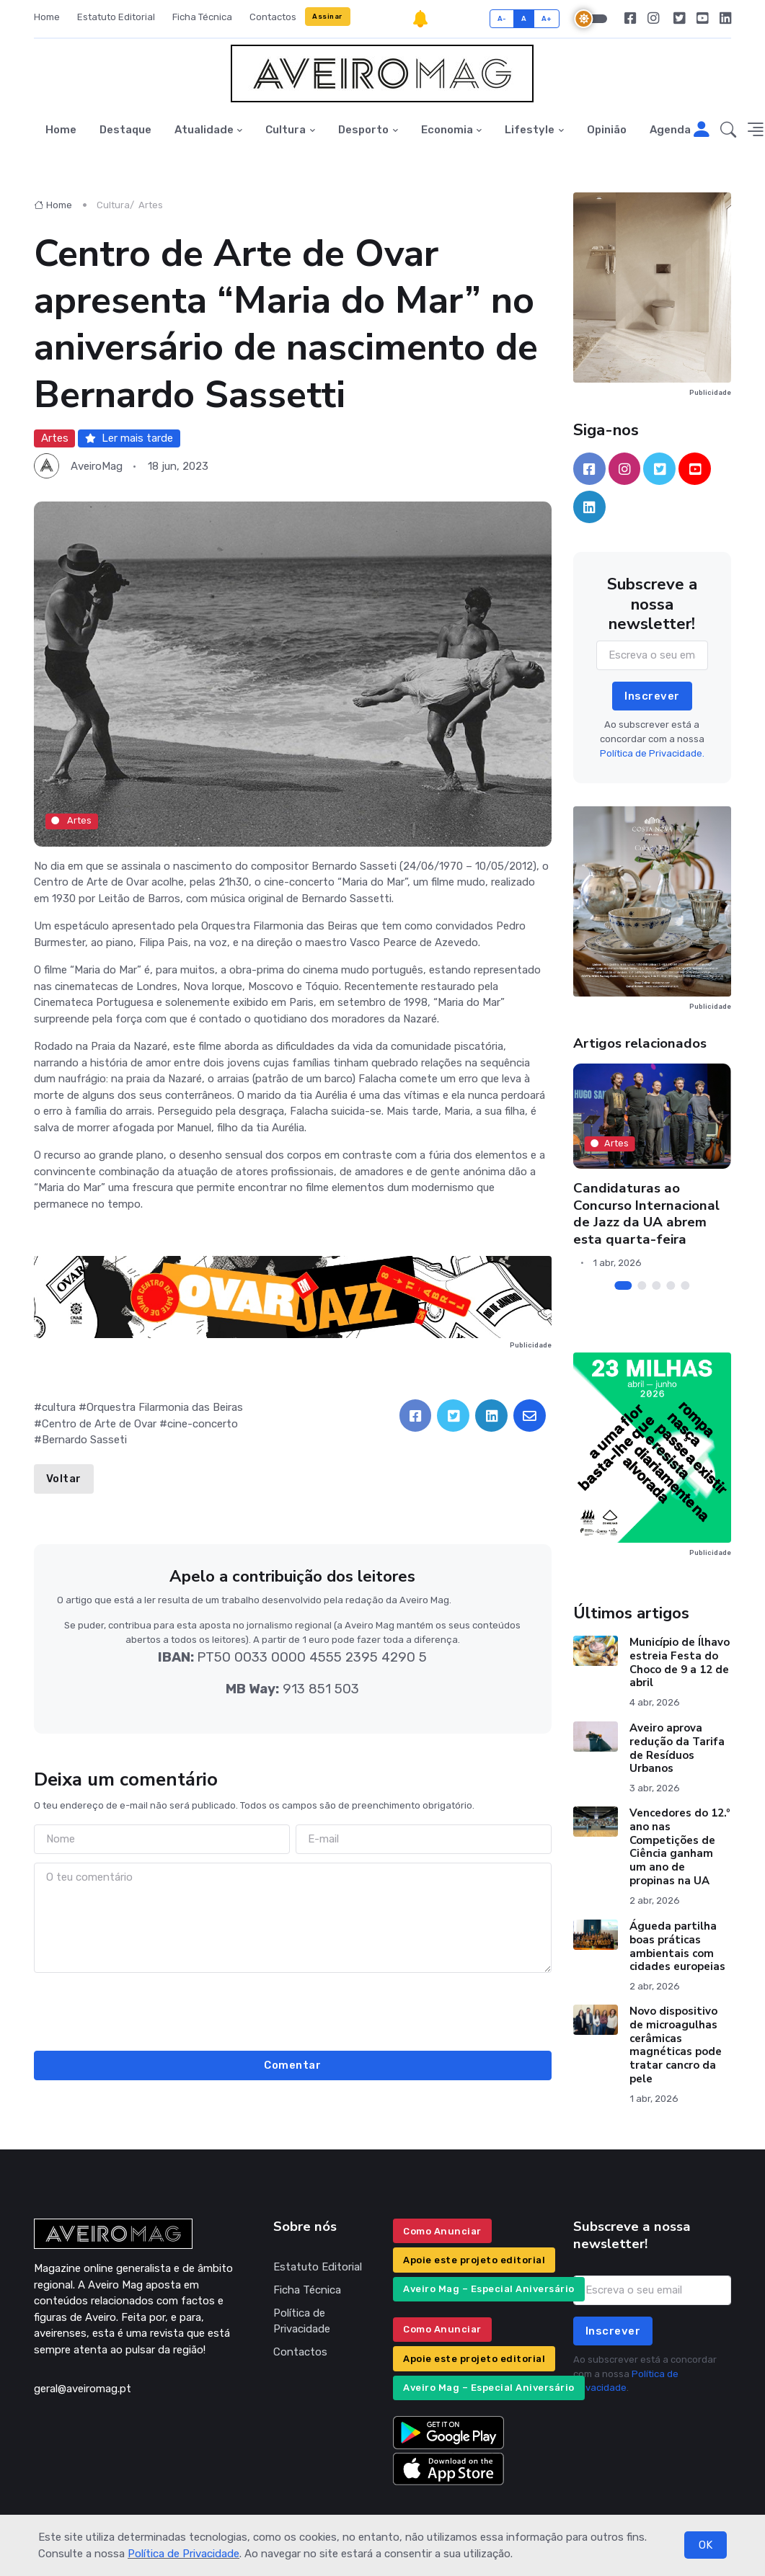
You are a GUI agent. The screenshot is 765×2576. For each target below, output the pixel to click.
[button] (728, 130)
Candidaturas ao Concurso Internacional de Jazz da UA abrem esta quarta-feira (646, 1213)
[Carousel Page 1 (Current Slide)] (623, 1285)
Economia (447, 129)
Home (47, 17)
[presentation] (292, 2010)
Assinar (327, 16)
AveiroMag (97, 466)
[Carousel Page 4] (670, 1285)
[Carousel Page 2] (641, 1285)
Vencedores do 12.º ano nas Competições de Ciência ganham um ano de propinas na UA (679, 1847)
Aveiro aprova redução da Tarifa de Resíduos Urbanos (677, 1748)
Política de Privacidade (183, 2553)
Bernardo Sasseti (84, 1439)
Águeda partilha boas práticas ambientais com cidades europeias (677, 1946)
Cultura (285, 129)
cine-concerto (202, 1423)
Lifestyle (529, 129)
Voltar (63, 1478)
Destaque (125, 129)
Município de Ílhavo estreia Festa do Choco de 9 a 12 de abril (679, 1662)
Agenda (670, 129)
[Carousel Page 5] (685, 1285)
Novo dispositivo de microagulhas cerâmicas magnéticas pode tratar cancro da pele (675, 2045)
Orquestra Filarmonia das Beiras (165, 1407)
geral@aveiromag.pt (82, 2388)
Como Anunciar (442, 2231)
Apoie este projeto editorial (474, 2260)
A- (502, 18)
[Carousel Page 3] (656, 1285)
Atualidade (204, 129)
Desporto (363, 129)
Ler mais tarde (129, 438)
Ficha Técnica (202, 17)
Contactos (272, 17)
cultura (59, 1407)
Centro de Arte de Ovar (99, 1423)
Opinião (607, 129)
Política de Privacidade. (652, 753)
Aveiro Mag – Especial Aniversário (489, 2288)
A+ (546, 18)
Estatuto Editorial (116, 17)
